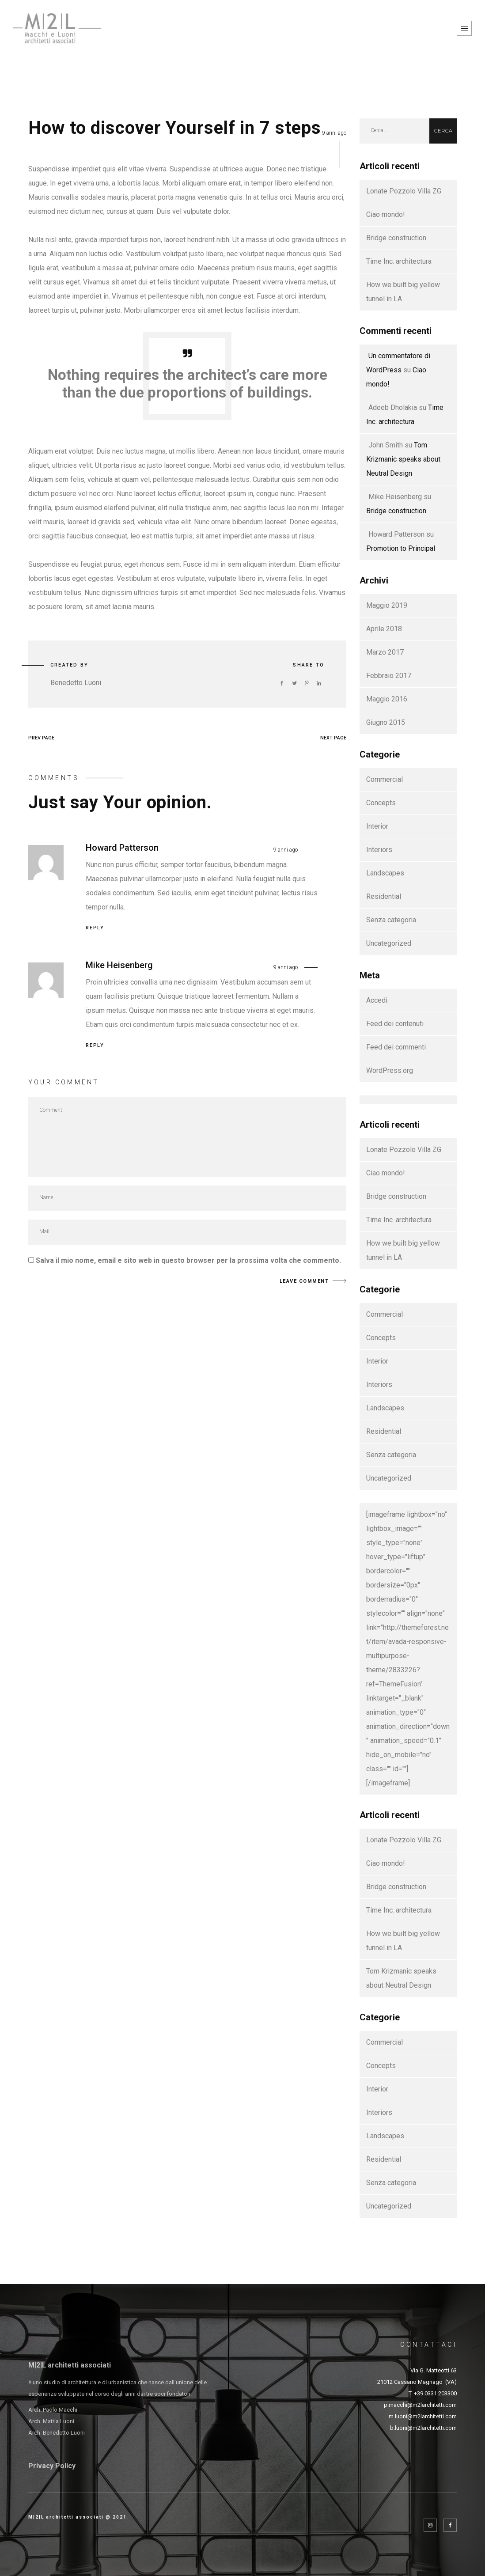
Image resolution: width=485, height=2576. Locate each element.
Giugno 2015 (385, 722)
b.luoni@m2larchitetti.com (423, 2427)
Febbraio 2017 (388, 675)
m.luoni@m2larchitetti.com (423, 2416)
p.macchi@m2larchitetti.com (420, 2405)
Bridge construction (396, 238)
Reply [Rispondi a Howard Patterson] (95, 928)
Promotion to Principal (400, 548)
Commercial (384, 779)
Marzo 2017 (385, 652)
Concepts (381, 803)
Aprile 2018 (384, 629)
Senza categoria (391, 920)
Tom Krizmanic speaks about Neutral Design (403, 459)
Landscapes (385, 873)
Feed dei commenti (396, 1047)
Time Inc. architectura (399, 261)
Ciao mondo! (385, 214)
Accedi (376, 1000)
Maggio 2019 (386, 605)
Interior (377, 826)
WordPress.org (389, 1070)
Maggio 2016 (386, 699)
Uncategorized (388, 943)
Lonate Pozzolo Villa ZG (403, 191)
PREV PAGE (41, 738)
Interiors (379, 849)
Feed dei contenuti (395, 1023)
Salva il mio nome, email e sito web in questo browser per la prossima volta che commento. (188, 1260)
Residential (383, 896)
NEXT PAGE (333, 738)
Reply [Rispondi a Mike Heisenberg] (95, 1045)
